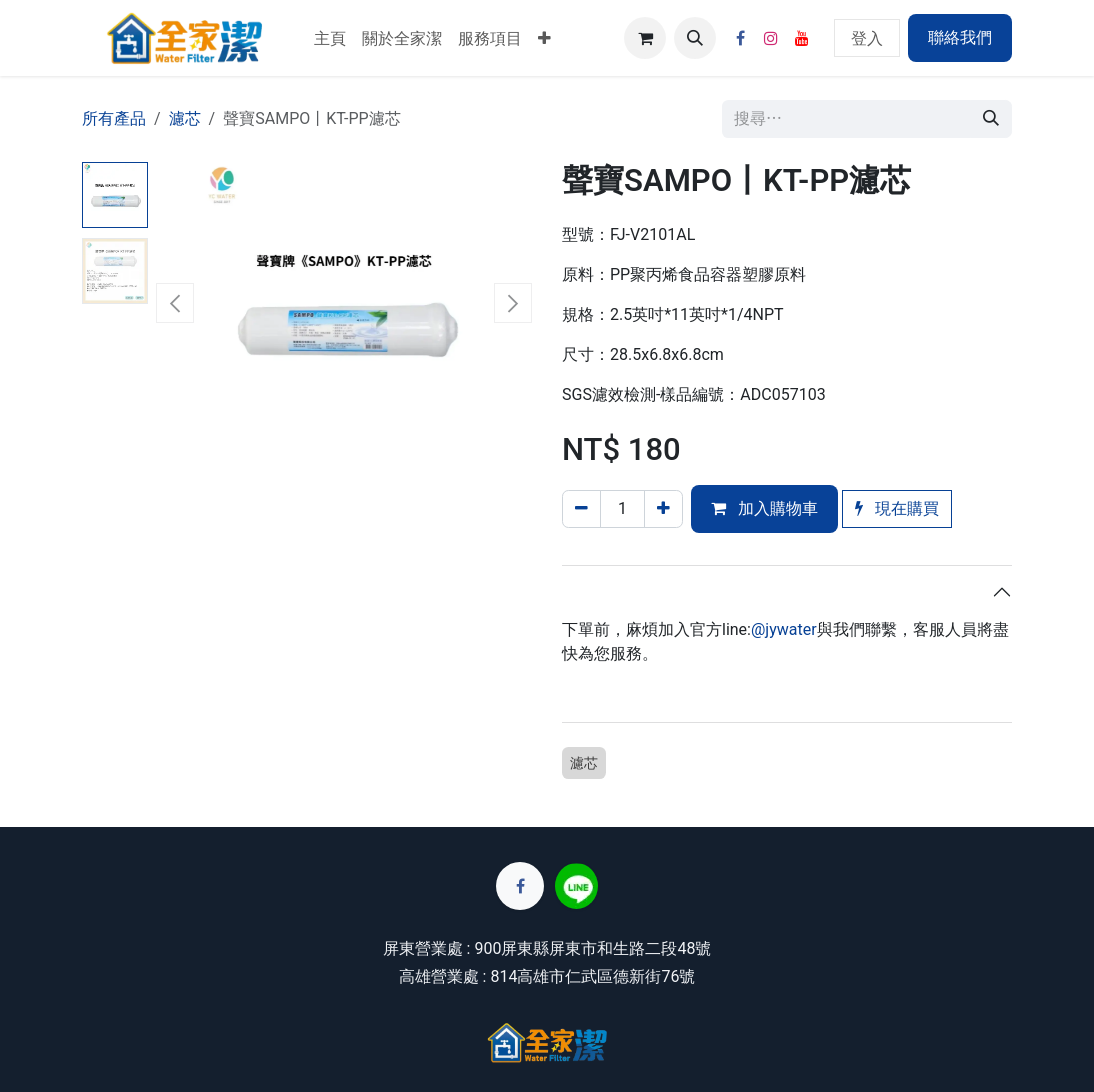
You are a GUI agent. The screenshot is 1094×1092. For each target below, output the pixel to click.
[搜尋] (991, 119)
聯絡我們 (960, 37)
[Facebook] (740, 38)
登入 (867, 37)
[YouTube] (802, 38)
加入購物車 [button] (764, 508)
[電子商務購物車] (645, 38)
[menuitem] (330, 38)
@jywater (784, 629)
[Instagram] (771, 38)
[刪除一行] (581, 509)
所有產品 (114, 118)
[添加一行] (663, 509)
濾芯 (185, 118)
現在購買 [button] (897, 508)
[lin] (576, 886)
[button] (695, 38)
